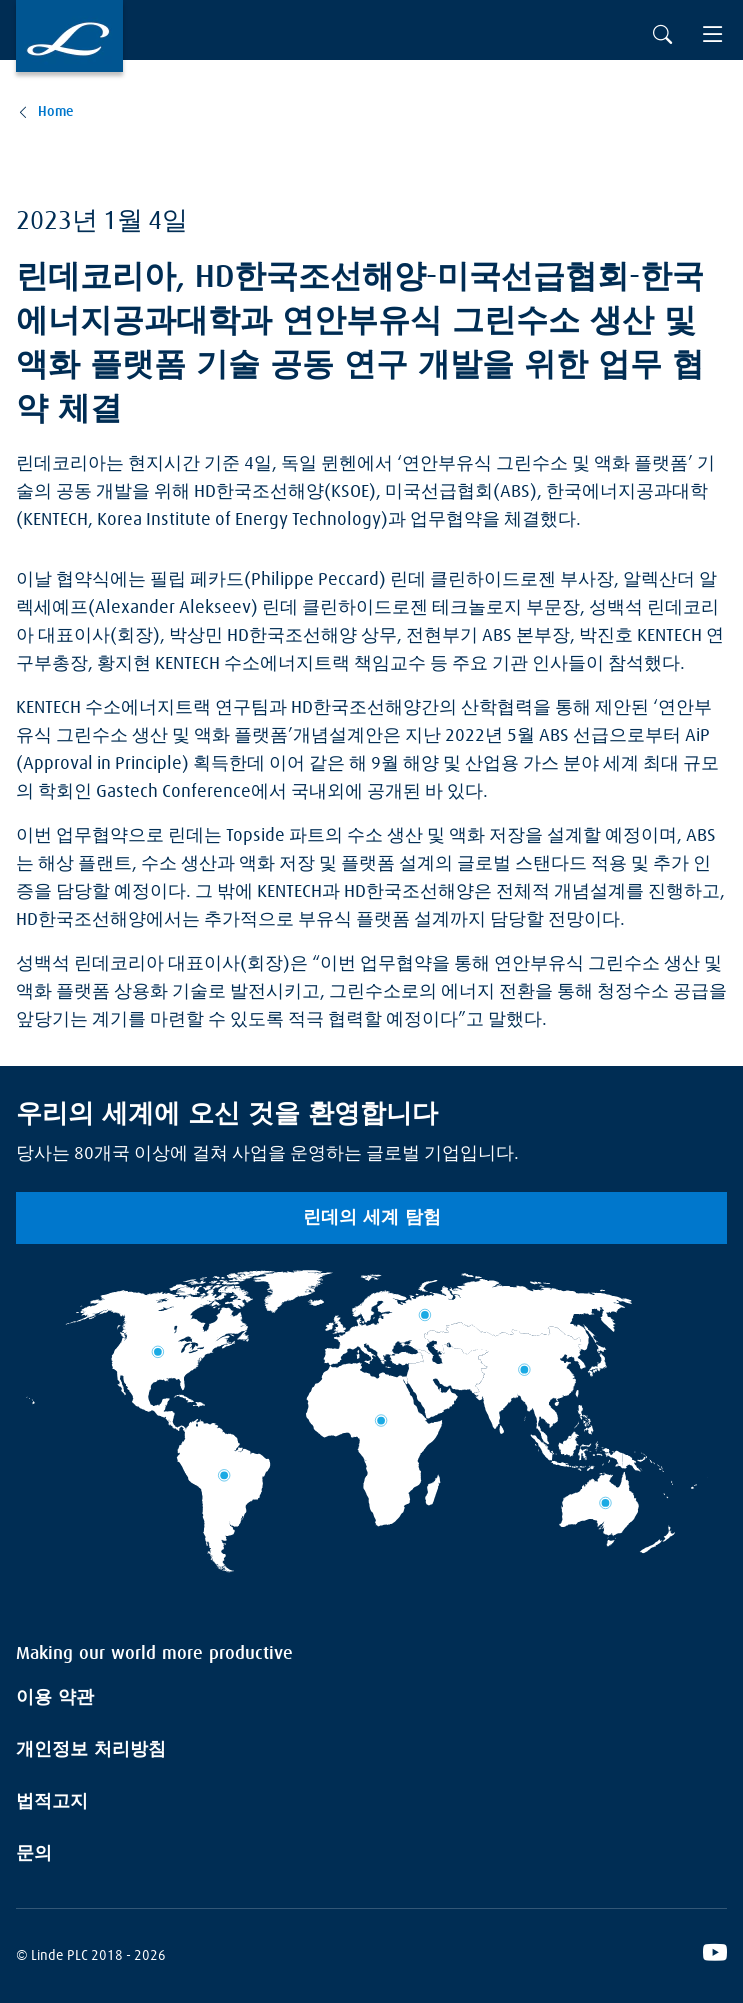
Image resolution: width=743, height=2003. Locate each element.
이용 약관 (55, 1698)
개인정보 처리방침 (91, 1750)
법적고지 (52, 1802)
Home (56, 112)
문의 (34, 1854)
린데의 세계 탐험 (372, 1218)
